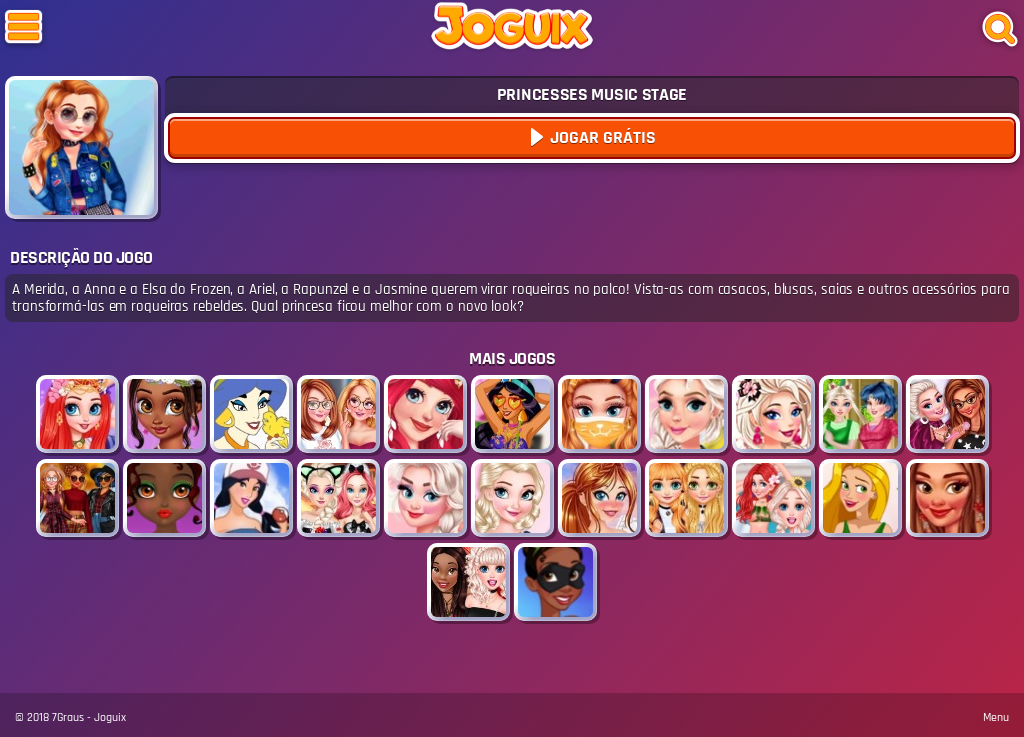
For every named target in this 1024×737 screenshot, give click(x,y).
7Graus (68, 717)
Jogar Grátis (601, 137)
